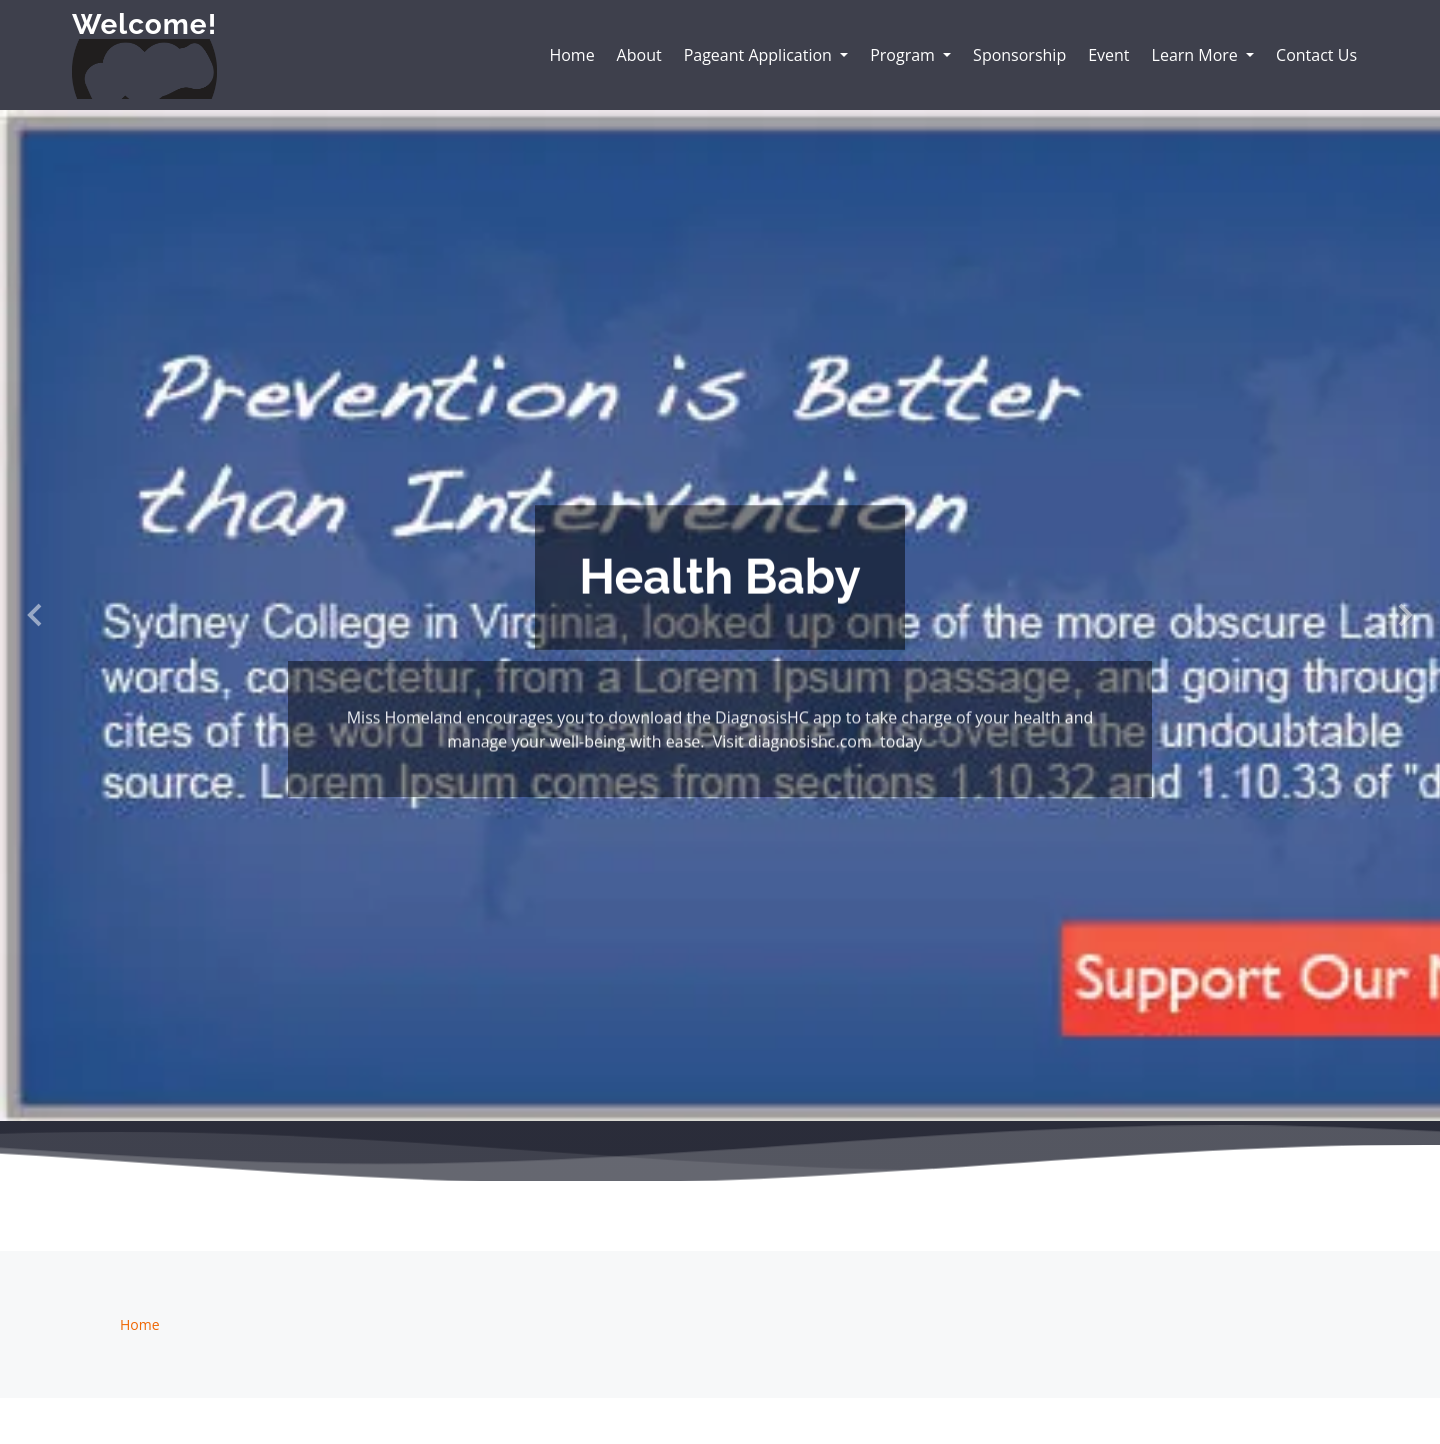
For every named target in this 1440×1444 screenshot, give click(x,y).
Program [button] (904, 55)
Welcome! (144, 24)
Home (571, 55)
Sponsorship (1019, 55)
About (639, 55)
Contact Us (1316, 55)
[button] (36, 615)
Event (1108, 55)
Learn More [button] (1197, 55)
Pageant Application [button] (760, 55)
